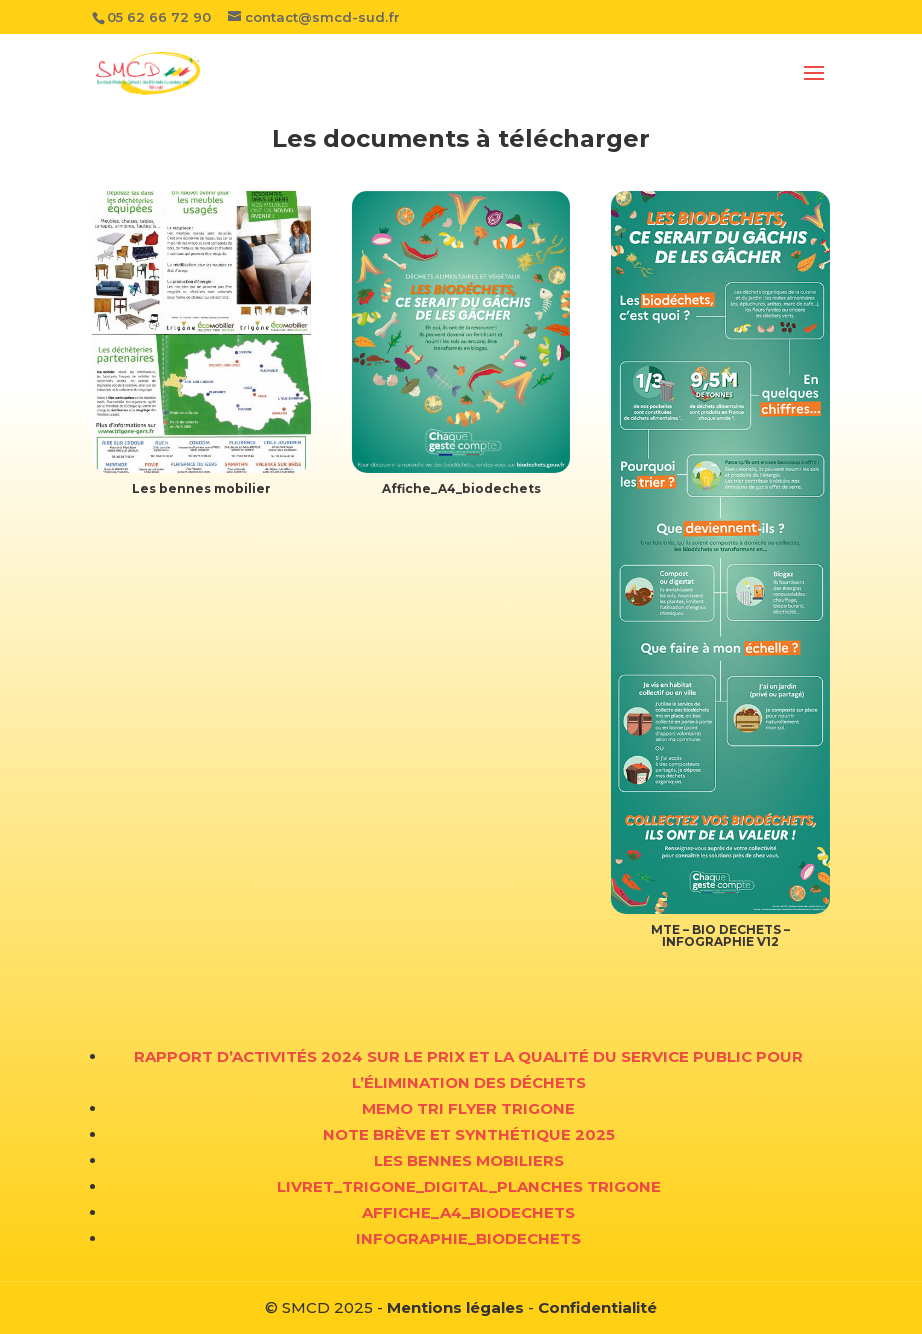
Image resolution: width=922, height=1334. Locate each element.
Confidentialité (597, 1307)
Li (284, 1186)
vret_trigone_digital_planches (439, 1186)
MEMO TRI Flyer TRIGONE (468, 1108)
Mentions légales (455, 1307)
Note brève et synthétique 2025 (469, 1134)
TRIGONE (624, 1186)
